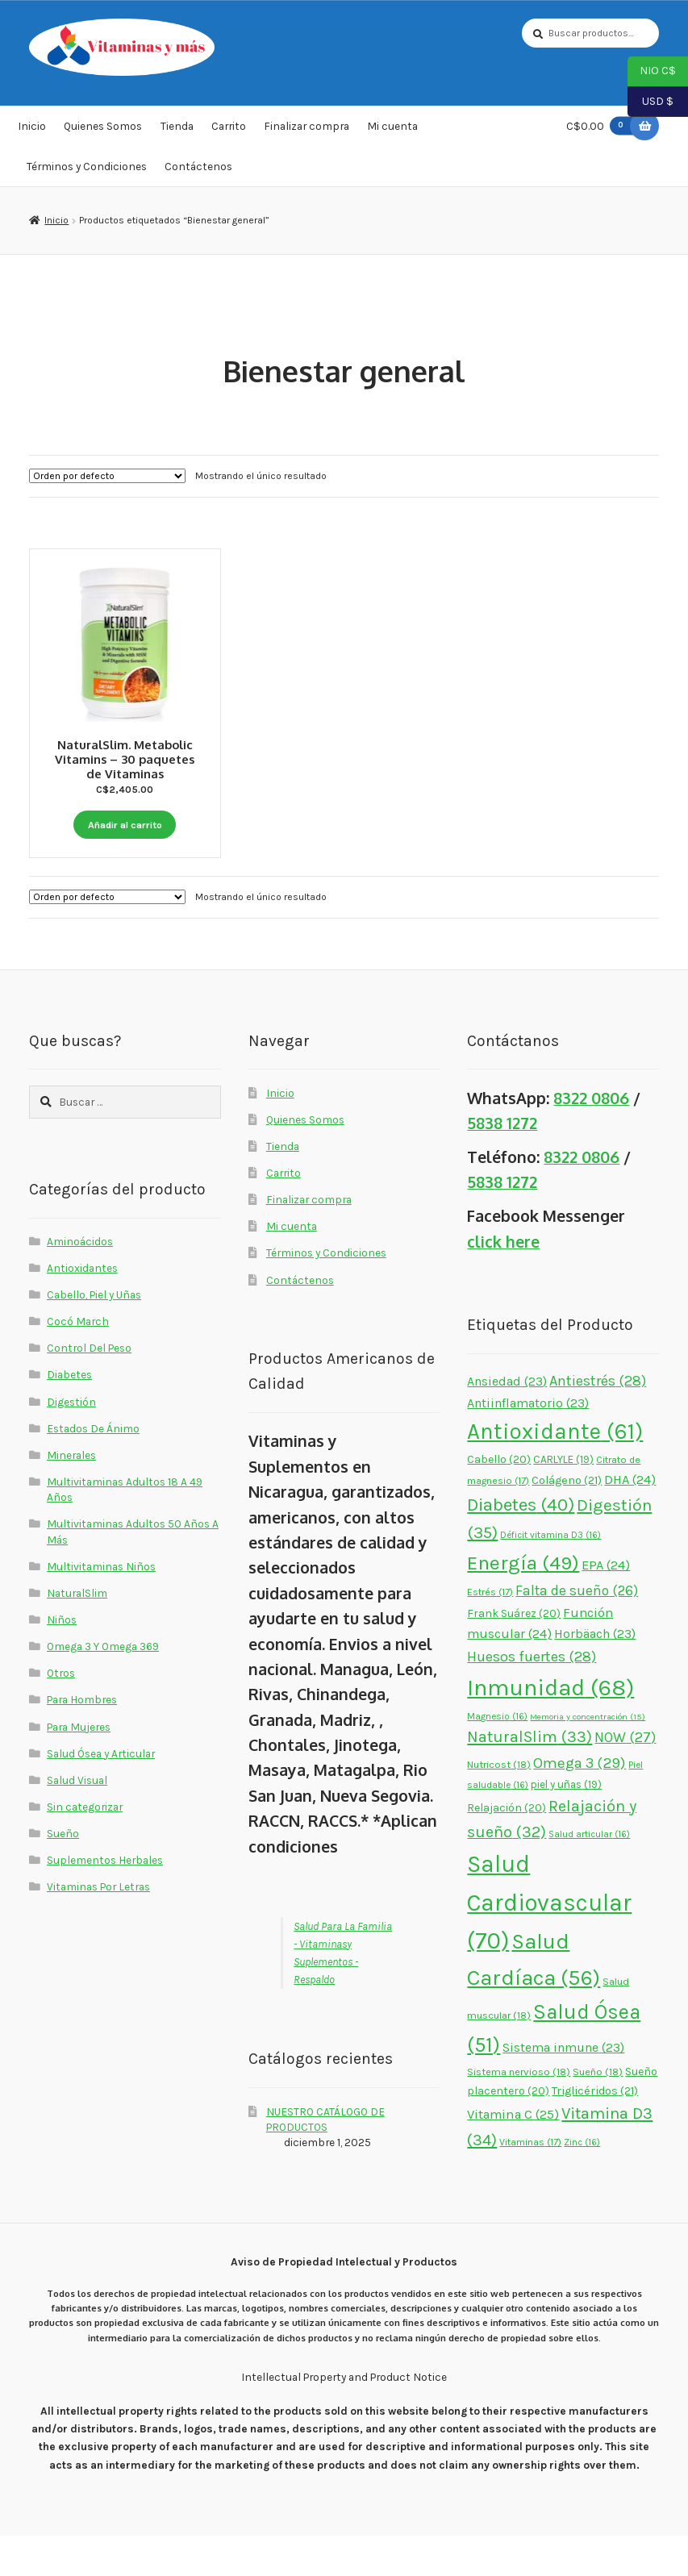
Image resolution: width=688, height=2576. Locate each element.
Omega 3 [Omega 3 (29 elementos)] (579, 1803)
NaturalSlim (77, 1633)
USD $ (650, 102)
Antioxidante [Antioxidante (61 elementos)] (555, 1472)
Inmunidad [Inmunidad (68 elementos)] (550, 1727)
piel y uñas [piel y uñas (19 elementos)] (566, 1825)
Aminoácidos (80, 1281)
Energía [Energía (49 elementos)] (523, 1603)
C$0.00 (603, 132)
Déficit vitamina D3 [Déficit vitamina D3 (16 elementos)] (550, 1576)
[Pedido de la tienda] (107, 481)
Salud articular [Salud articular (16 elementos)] (589, 1874)
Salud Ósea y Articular (101, 1793)
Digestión (71, 1442)
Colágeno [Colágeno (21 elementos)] (567, 1521)
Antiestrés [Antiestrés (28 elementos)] (597, 1421)
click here (503, 1282)
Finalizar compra (306, 132)
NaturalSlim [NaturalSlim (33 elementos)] (529, 1778)
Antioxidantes (82, 1308)
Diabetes (69, 1415)
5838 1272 (502, 1163)
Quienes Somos (103, 132)
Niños (62, 1659)
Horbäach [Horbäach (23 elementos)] (595, 1674)
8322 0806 (591, 1138)
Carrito (228, 132)
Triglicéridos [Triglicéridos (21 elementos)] (595, 2131)
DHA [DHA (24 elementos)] (630, 1520)
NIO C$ (652, 71)
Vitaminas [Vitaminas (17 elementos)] (530, 2183)
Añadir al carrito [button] (125, 826)
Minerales (71, 1495)
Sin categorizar (85, 1846)
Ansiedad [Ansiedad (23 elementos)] (507, 1421)
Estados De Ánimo (93, 1468)
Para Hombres (82, 1740)
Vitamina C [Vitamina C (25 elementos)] (513, 2155)
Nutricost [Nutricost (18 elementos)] (499, 1805)
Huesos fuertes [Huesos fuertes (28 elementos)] (531, 1697)
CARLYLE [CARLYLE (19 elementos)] (563, 1500)
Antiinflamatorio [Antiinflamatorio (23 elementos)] (528, 1444)
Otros (61, 1713)
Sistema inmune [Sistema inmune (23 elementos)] (563, 2088)
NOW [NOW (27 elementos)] (625, 1778)
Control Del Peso (89, 1388)
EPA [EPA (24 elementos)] (606, 1606)
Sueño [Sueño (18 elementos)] (598, 2112)
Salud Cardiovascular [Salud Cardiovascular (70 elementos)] (549, 1943)
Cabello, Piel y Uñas (94, 1334)
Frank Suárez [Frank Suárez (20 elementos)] (514, 1654)
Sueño (63, 1873)
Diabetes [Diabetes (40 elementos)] (520, 1545)
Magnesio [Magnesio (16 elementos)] (497, 1756)
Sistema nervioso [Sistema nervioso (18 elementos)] (518, 2112)
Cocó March (78, 1361)
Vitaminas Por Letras (98, 1926)
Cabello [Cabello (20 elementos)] (499, 1500)
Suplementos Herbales (105, 1900)
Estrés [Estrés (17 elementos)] (490, 1632)
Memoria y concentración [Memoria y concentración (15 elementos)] (587, 1757)
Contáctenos (198, 171)
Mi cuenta (392, 132)
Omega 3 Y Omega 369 (103, 1686)
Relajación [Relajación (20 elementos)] (506, 1848)
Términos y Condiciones (87, 171)
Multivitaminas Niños (101, 1606)
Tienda (177, 132)
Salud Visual (77, 1820)
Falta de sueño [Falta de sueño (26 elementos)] (576, 1631)
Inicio (32, 132)
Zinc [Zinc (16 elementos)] (582, 2183)
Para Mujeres (78, 1767)
